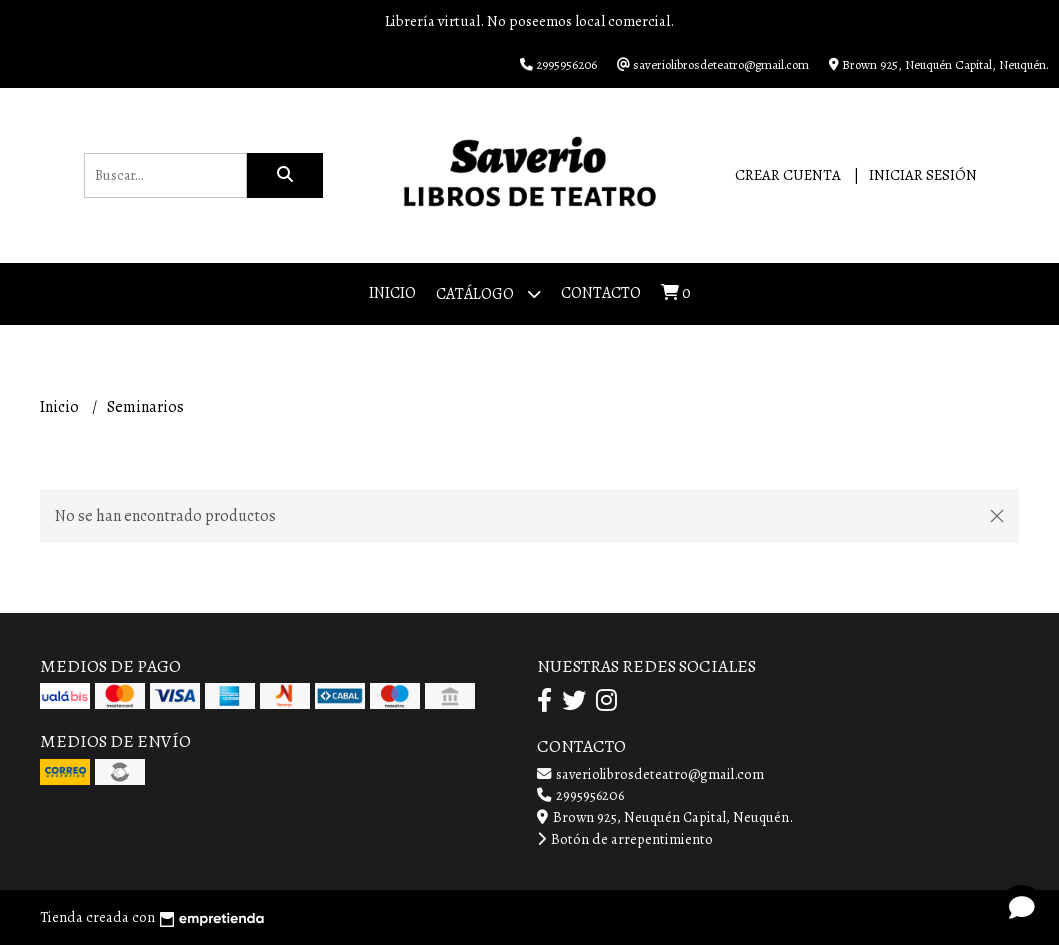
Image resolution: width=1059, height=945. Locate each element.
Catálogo (488, 293)
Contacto (601, 293)
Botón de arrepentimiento (625, 839)
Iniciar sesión (923, 175)
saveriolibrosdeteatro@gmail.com (650, 774)
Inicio (392, 293)
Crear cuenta (788, 175)
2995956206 (580, 795)
